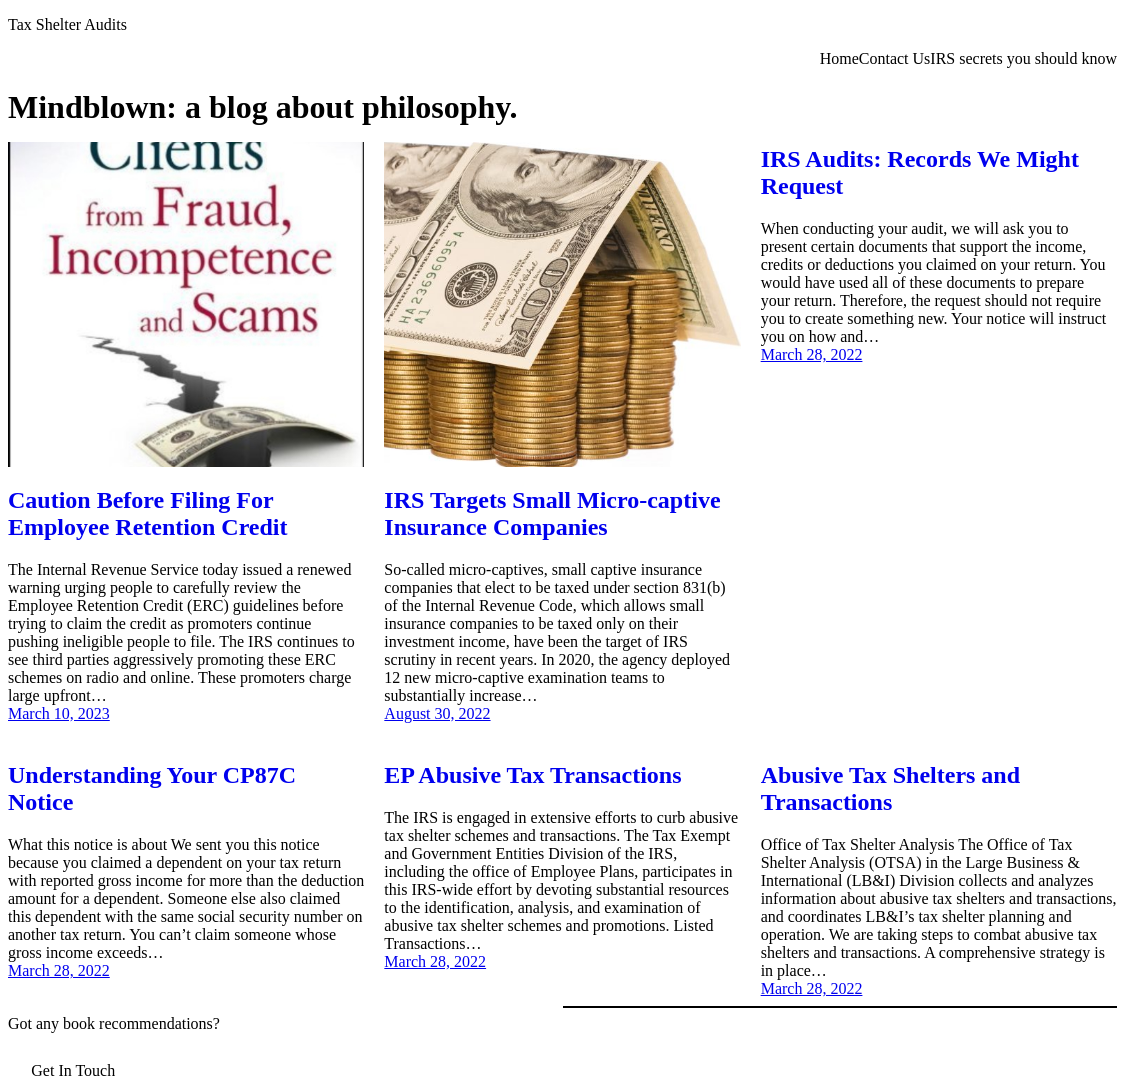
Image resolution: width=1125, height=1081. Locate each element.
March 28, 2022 (812, 354)
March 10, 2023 (59, 713)
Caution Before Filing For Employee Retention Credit (148, 513)
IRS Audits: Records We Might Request (920, 172)
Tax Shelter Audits (67, 24)
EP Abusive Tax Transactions (532, 775)
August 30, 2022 (437, 713)
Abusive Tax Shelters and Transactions (890, 788)
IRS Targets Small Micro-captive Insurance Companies (552, 513)
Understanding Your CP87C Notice (152, 788)
